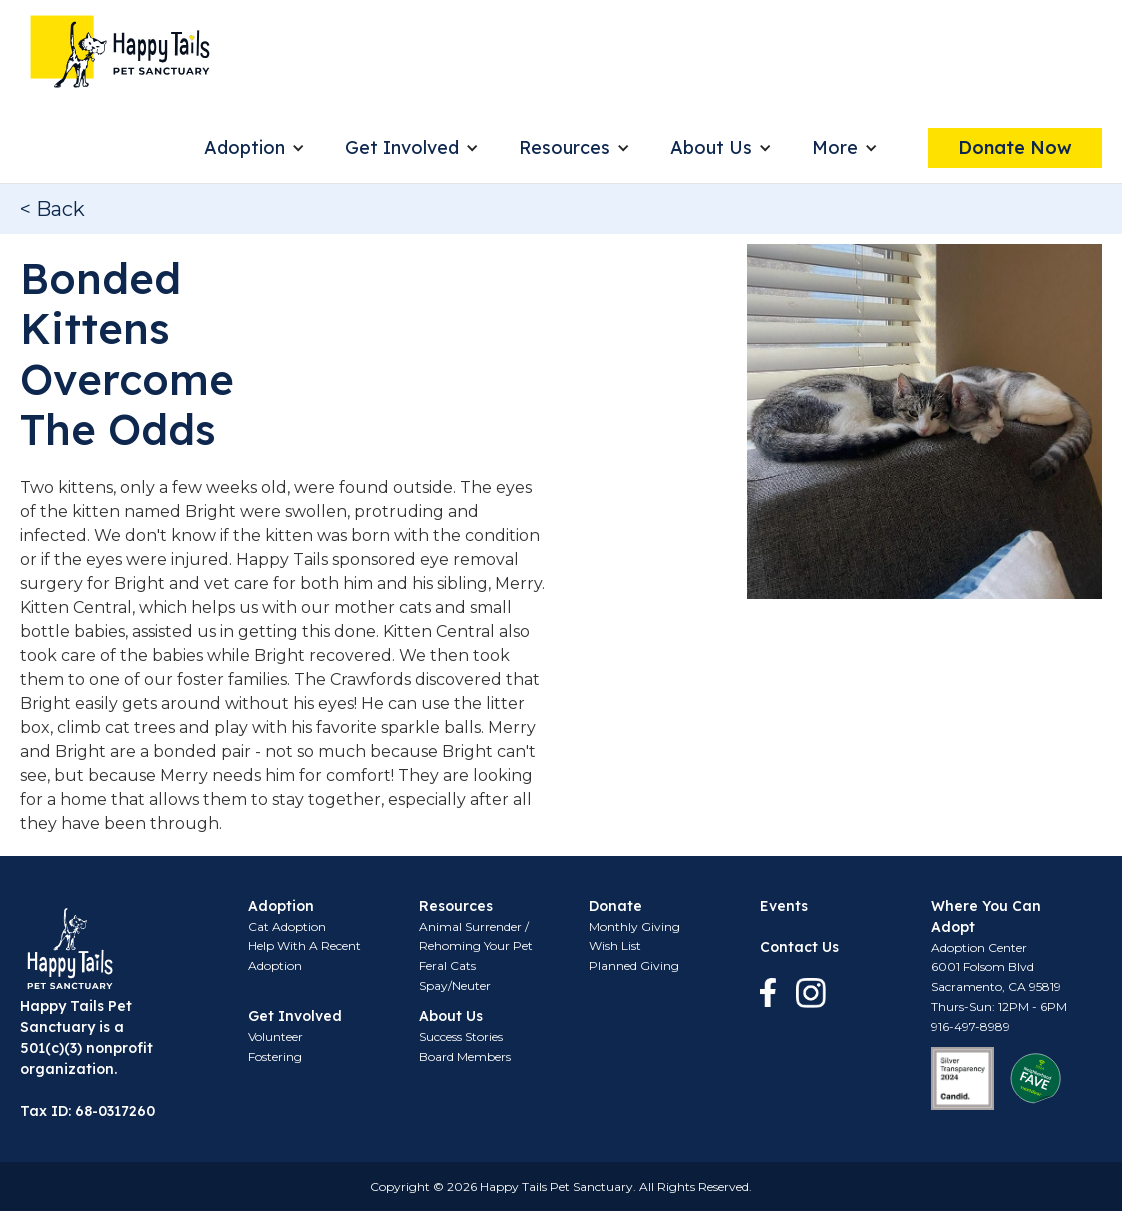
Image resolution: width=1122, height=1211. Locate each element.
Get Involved (402, 147)
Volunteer (275, 1036)
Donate (615, 906)
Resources (564, 147)
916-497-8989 (970, 1026)
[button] (254, 148)
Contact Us (799, 947)
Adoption (244, 147)
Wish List (615, 945)
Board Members (465, 1056)
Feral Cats (447, 965)
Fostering (275, 1056)
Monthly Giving (634, 926)
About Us (711, 147)
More (835, 147)
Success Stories (461, 1036)
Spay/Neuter (455, 985)
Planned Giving (634, 965)
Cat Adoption (287, 926)
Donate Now (1015, 147)
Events (784, 906)
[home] (120, 51)
